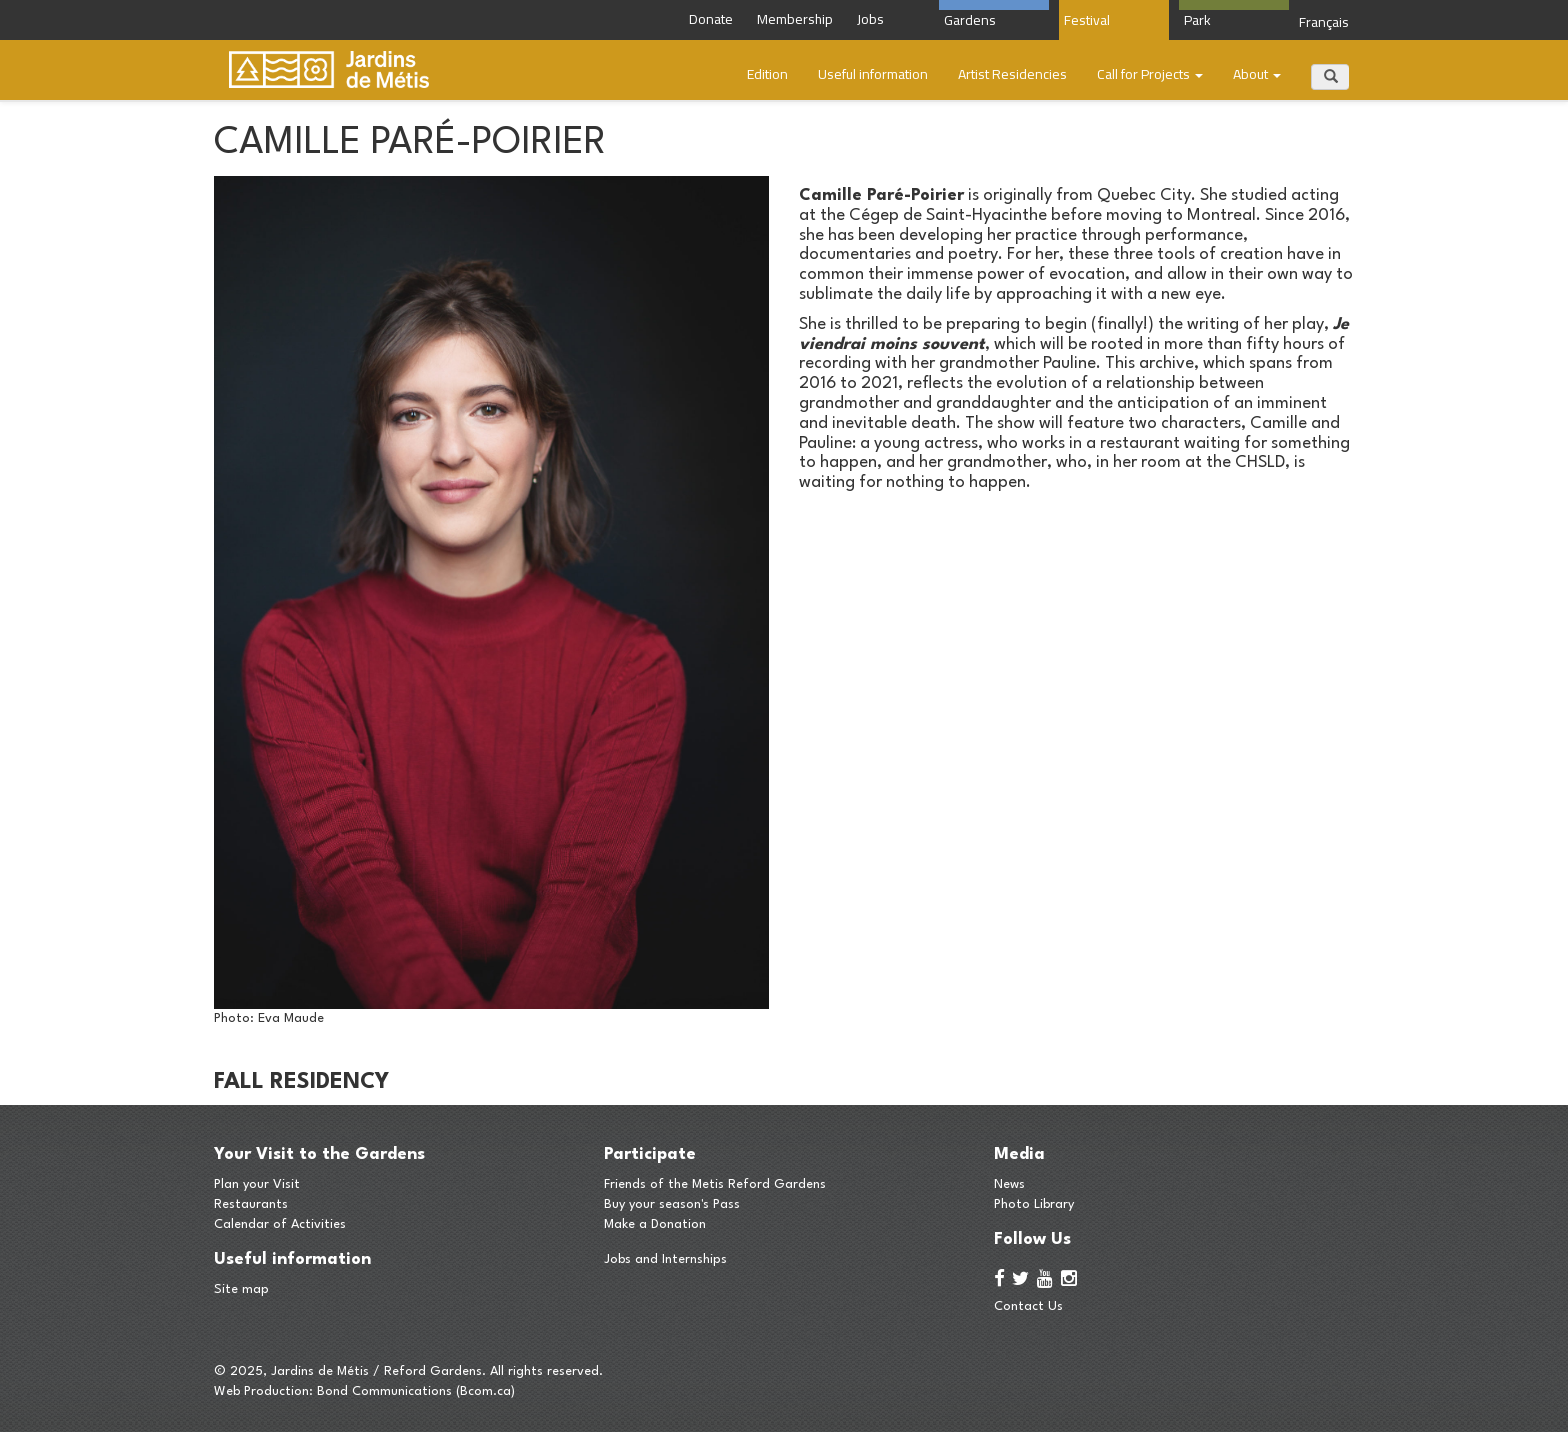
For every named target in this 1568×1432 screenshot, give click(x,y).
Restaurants (251, 1204)
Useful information (873, 74)
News (1009, 1184)
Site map (241, 1289)
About (1257, 74)
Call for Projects (1150, 74)
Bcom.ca (485, 1391)
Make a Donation (655, 1224)
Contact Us (1028, 1306)
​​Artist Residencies (1012, 74)
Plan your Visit (257, 1184)
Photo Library (1034, 1204)
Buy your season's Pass (672, 1204)
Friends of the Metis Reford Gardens (715, 1184)
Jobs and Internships (665, 1259)
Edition (767, 74)
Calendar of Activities (280, 1224)
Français (1324, 22)
